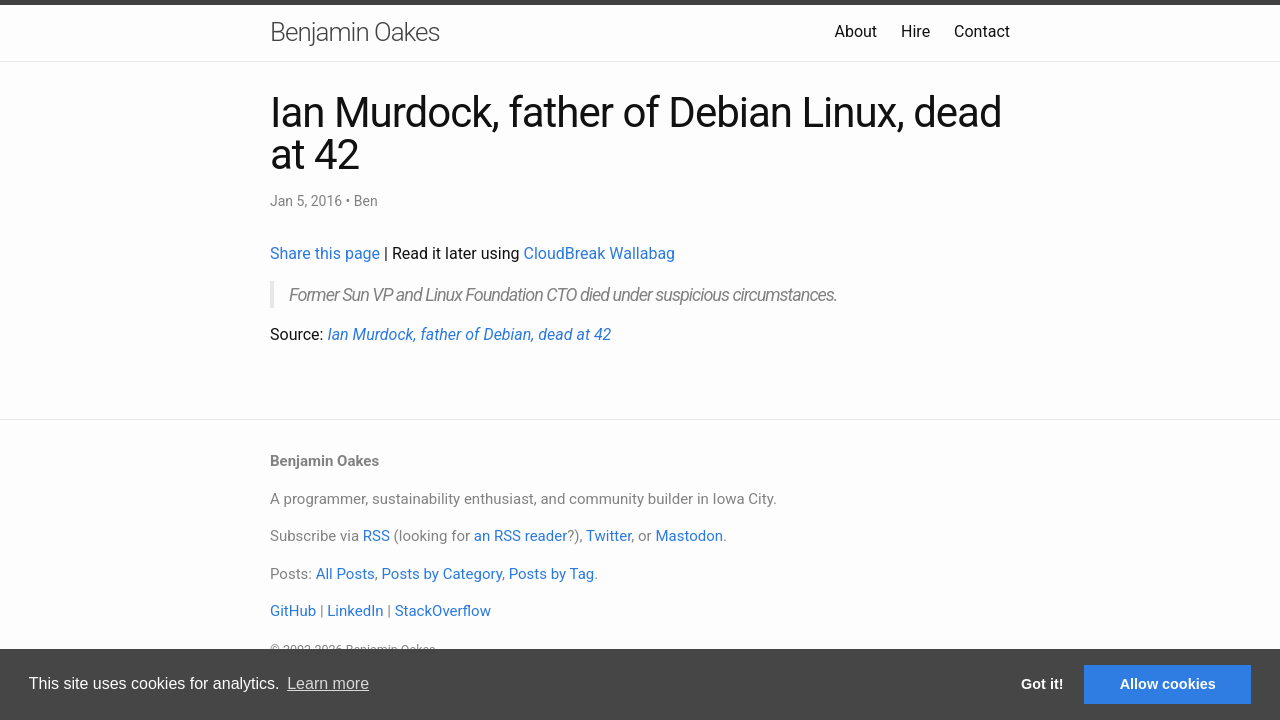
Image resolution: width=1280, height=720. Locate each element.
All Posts (345, 574)
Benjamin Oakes (355, 32)
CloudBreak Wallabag (600, 253)
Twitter (608, 536)
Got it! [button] (1042, 684)
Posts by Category (441, 574)
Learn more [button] (328, 683)
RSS (376, 536)
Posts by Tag (552, 574)
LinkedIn (355, 611)
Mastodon (689, 536)
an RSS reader (521, 536)
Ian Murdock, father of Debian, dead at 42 (469, 334)
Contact (982, 31)
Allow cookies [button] (1168, 684)
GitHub (293, 611)
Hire (915, 31)
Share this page (327, 253)
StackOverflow (443, 611)
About (855, 31)
